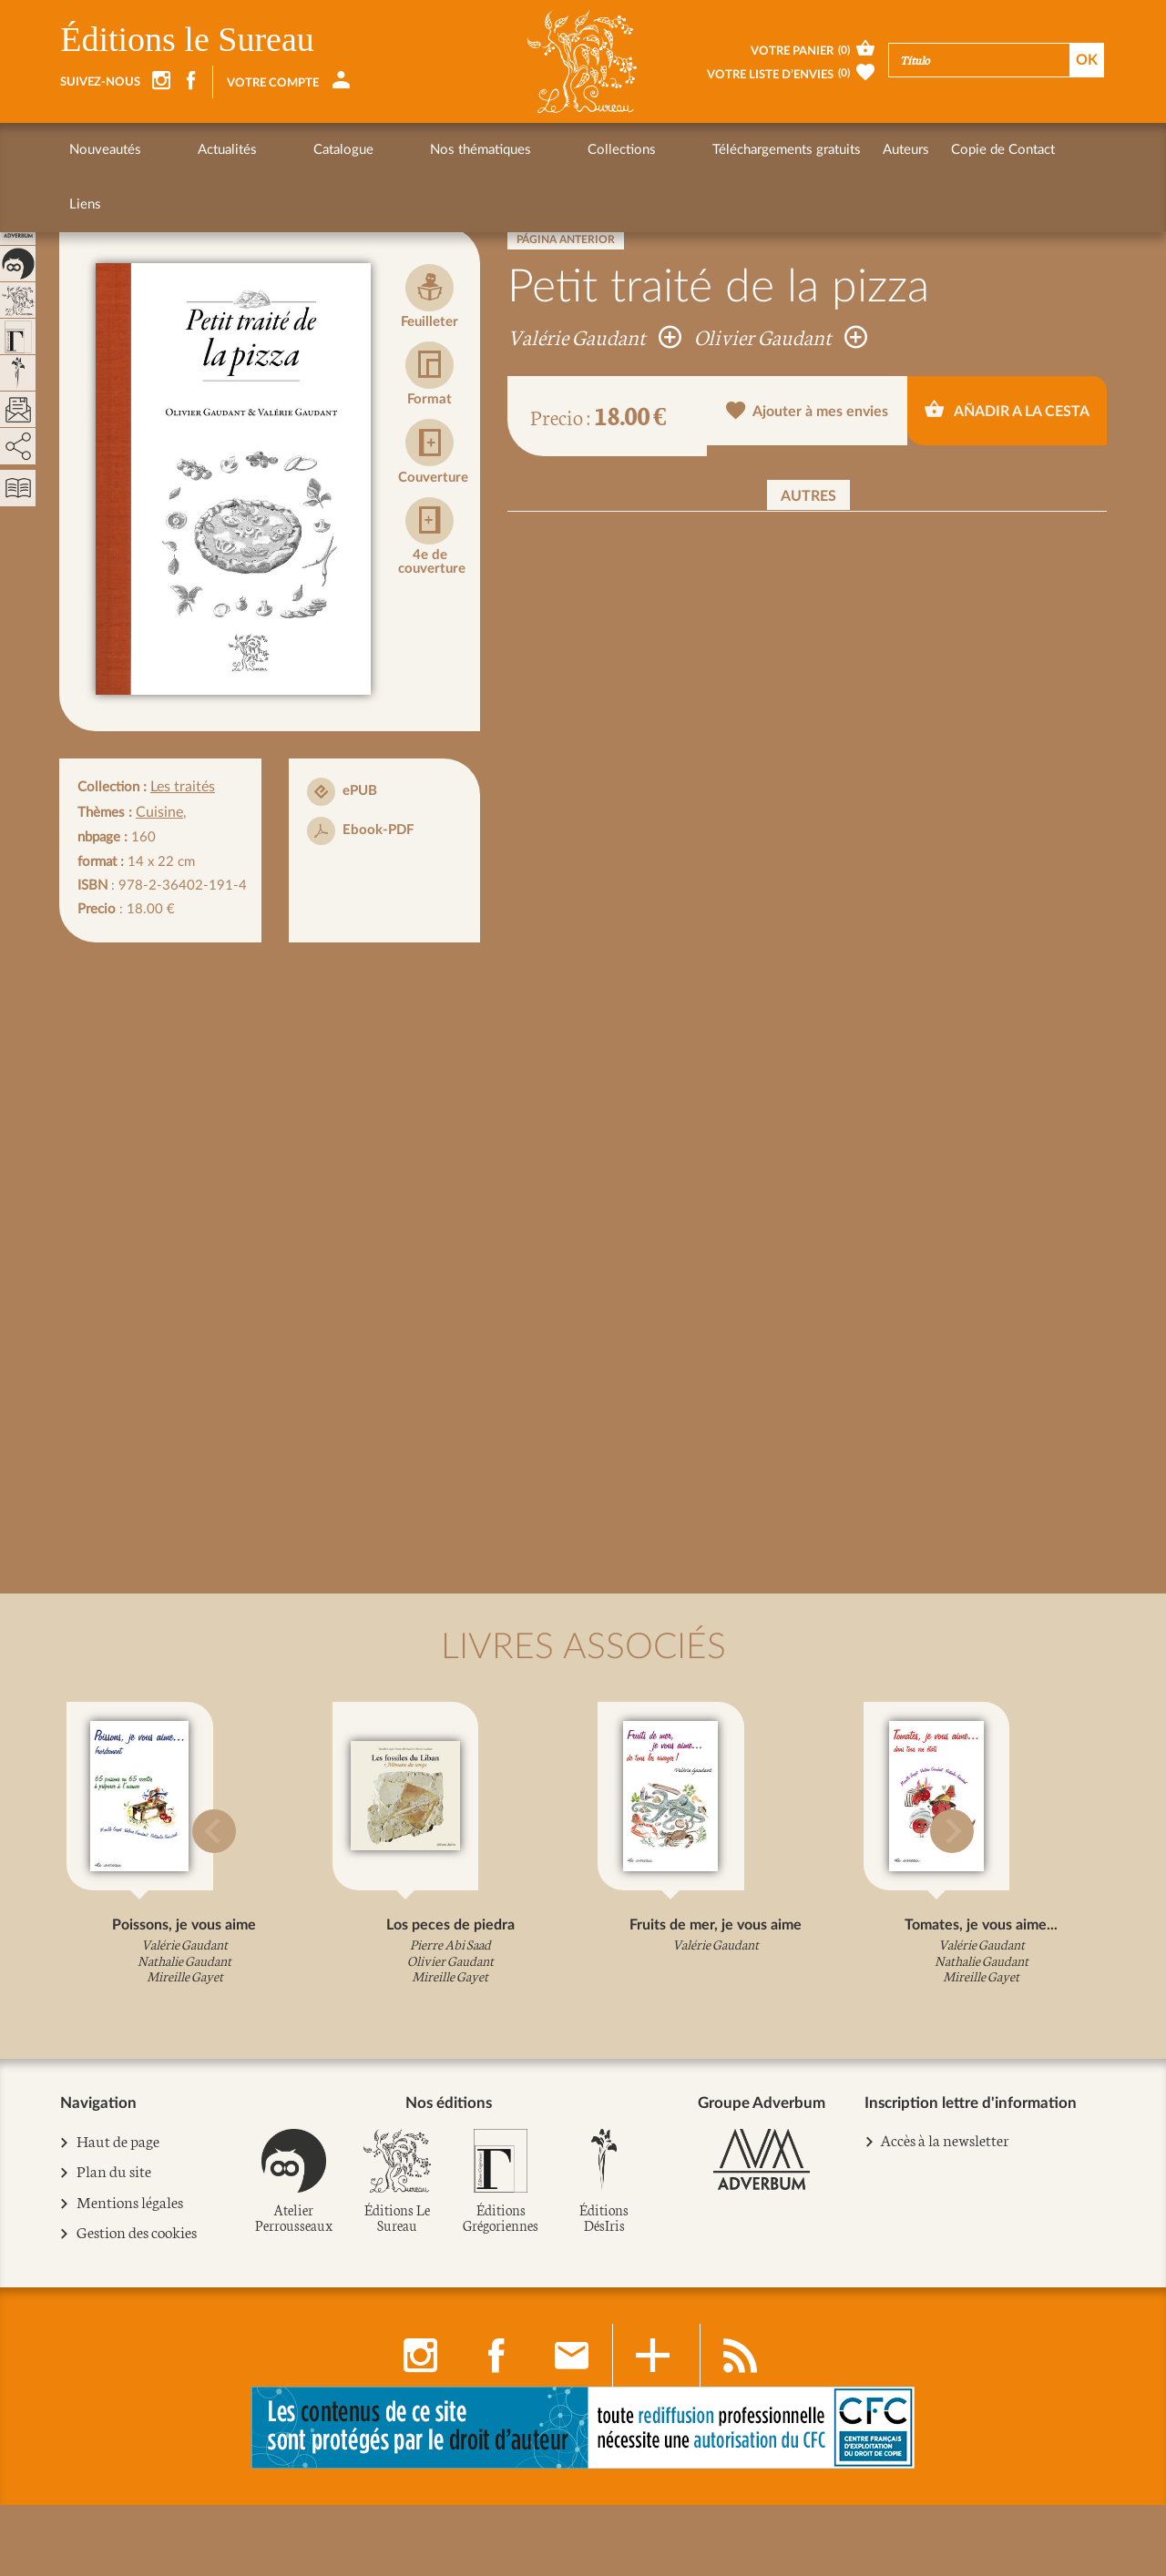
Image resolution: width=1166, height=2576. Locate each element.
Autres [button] (808, 496)
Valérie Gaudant (594, 336)
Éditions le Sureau (187, 39)
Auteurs (733, 150)
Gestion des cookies (136, 2305)
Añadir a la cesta (1007, 415)
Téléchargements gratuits (613, 150)
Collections (483, 150)
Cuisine (158, 810)
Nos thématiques (376, 150)
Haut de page (116, 2214)
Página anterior (566, 239)
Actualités (192, 150)
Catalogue (274, 150)
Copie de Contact (830, 150)
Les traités (180, 786)
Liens (920, 150)
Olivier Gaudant (780, 336)
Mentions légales (128, 2274)
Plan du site (112, 2244)
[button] (82, 1869)
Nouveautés (105, 150)
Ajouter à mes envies (807, 417)
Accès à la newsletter (943, 2213)
